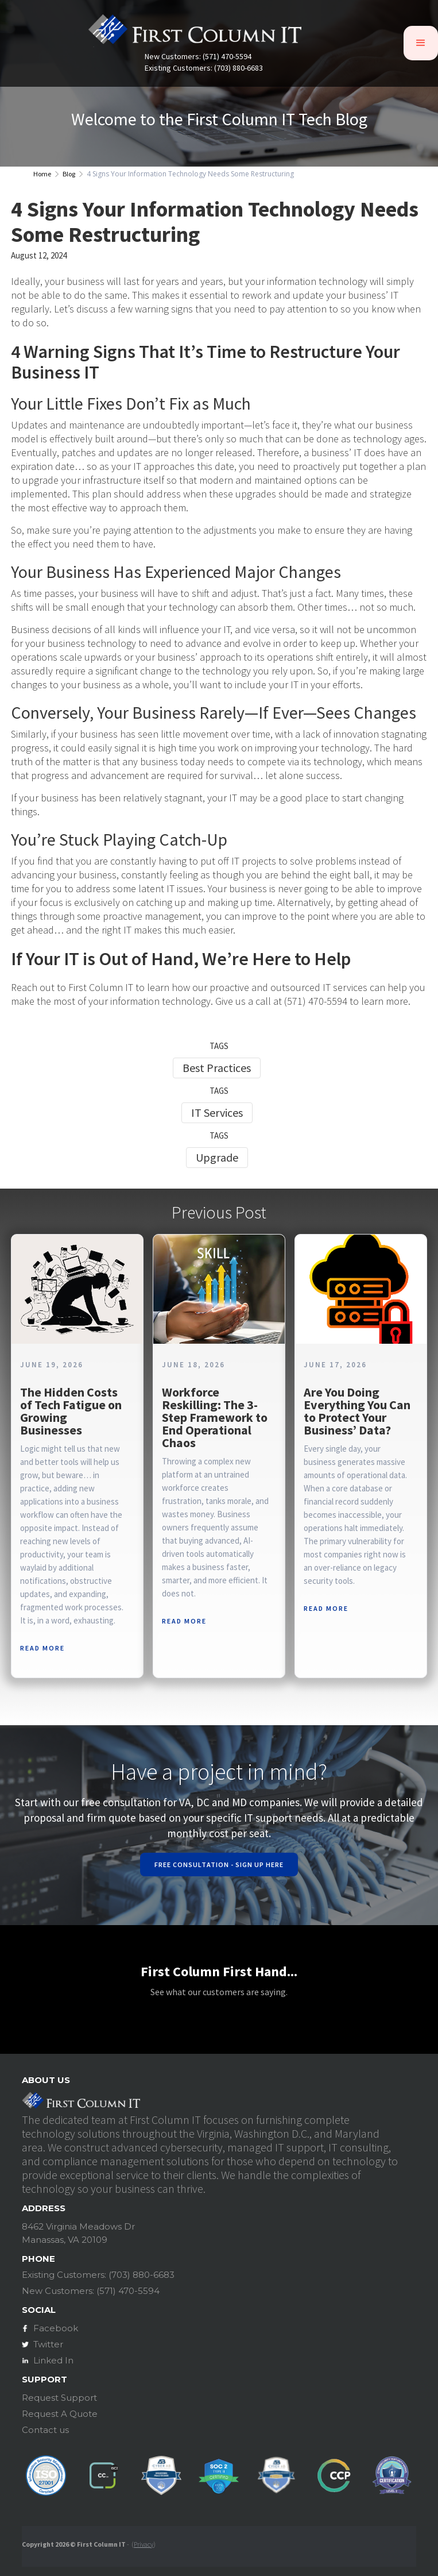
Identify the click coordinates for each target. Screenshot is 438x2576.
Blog (69, 174)
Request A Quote (60, 2413)
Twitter (48, 2344)
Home (42, 174)
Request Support (59, 2397)
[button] (421, 43)
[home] (194, 33)
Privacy (143, 2544)
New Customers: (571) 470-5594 (198, 56)
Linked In (53, 2360)
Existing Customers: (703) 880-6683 (204, 68)
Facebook (55, 2328)
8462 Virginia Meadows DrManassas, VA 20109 (78, 2233)
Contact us (45, 2429)
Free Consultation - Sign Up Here (219, 1864)
